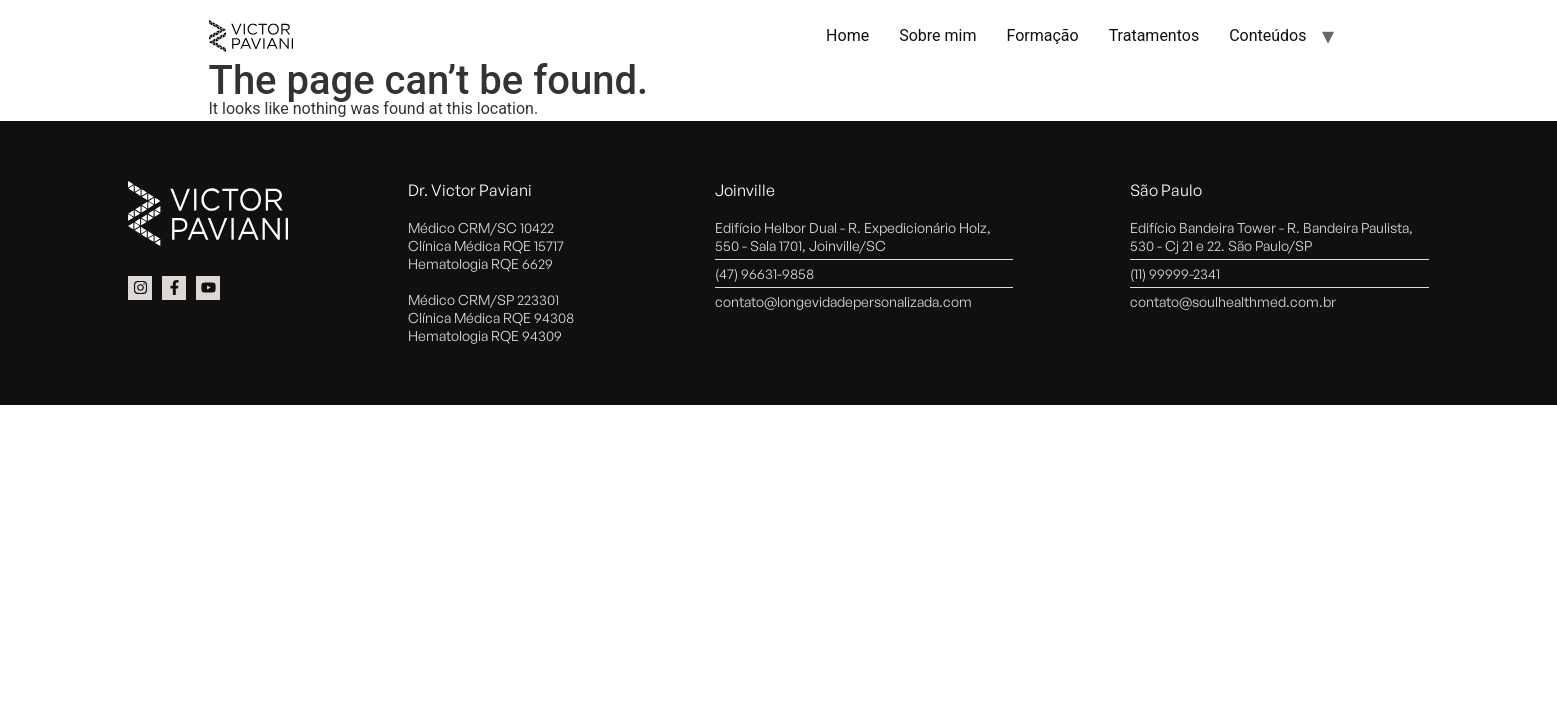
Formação (1042, 35)
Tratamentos (1154, 35)
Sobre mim (937, 35)
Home (847, 35)
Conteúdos (1267, 35)
